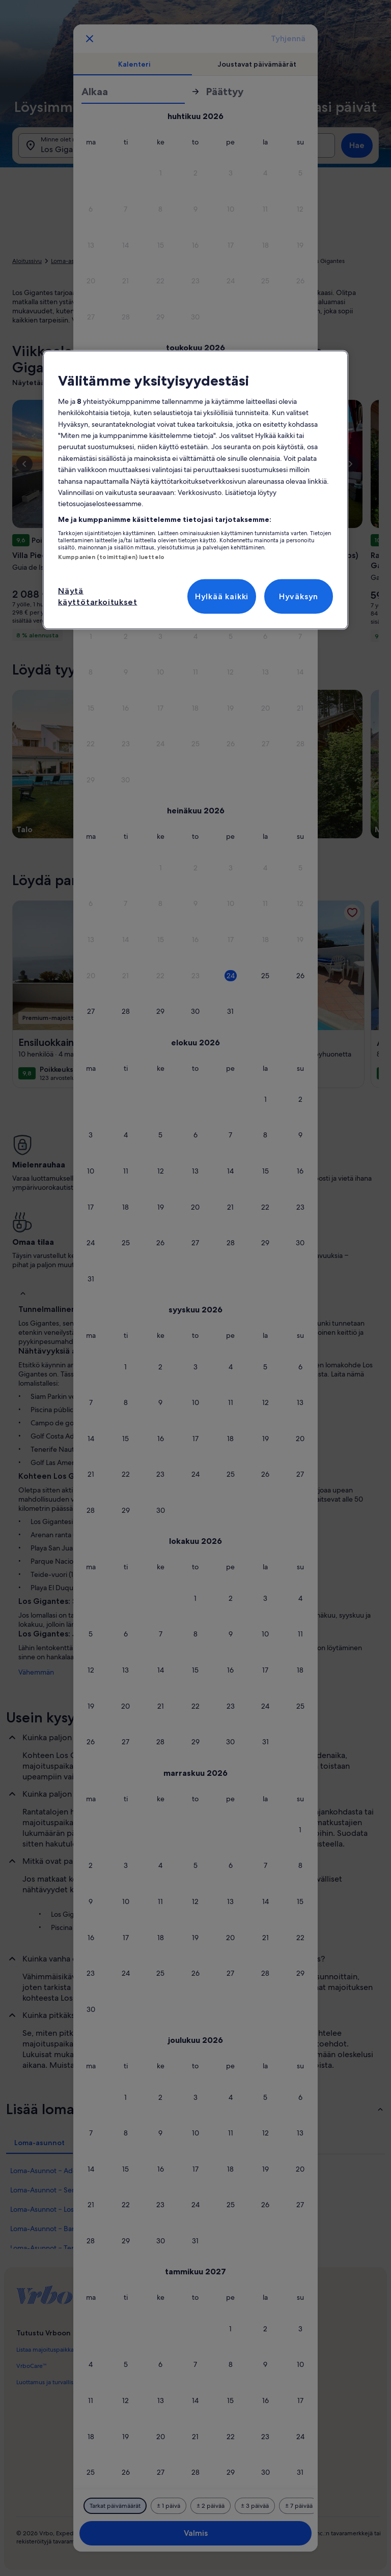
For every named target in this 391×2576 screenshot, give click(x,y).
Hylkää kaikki (221, 596)
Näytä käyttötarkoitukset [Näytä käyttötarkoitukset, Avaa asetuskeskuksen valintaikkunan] (97, 596)
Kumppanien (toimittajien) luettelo (111, 557)
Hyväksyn (298, 596)
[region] (195, 490)
